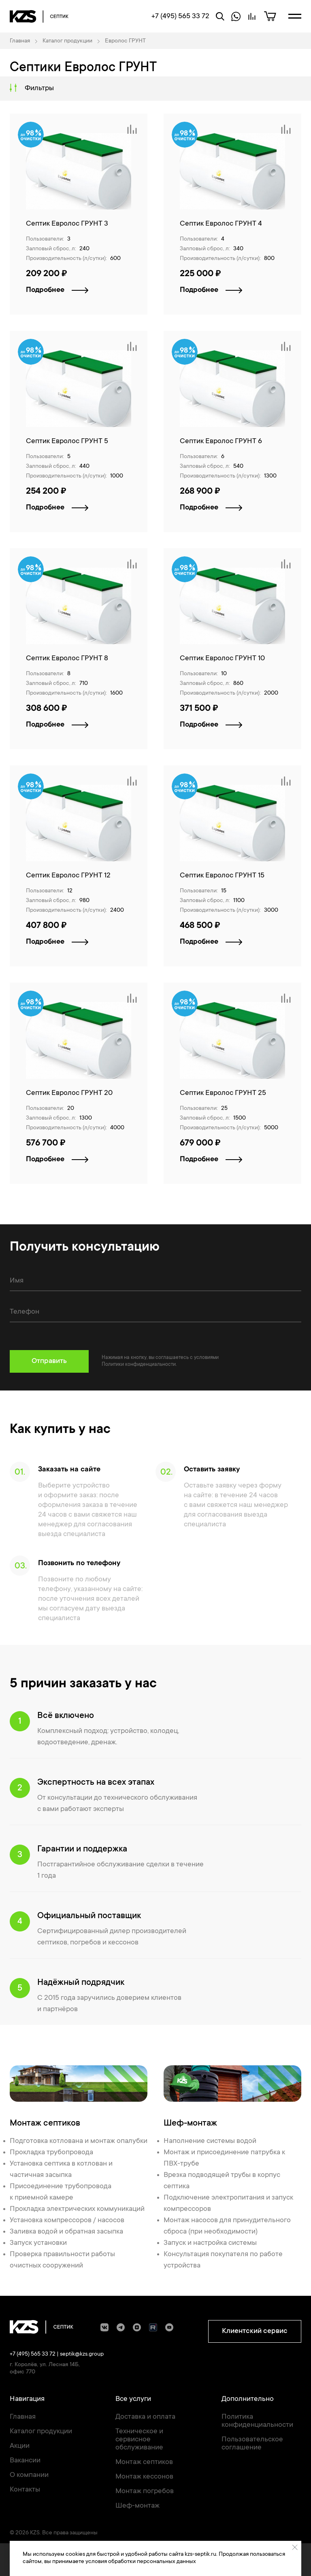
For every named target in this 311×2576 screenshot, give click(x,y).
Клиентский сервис (255, 2331)
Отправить (49, 1361)
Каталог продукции (41, 2432)
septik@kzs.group (82, 2354)
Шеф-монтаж (137, 2506)
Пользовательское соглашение (252, 2444)
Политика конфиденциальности (257, 2421)
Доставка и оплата (145, 2417)
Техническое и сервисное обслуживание (139, 2440)
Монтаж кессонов (144, 2477)
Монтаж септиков (144, 2462)
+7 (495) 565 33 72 (32, 2354)
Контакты (25, 2490)
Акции (20, 2446)
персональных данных (166, 2562)
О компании (29, 2475)
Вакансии (25, 2461)
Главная (23, 2417)
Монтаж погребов (144, 2491)
